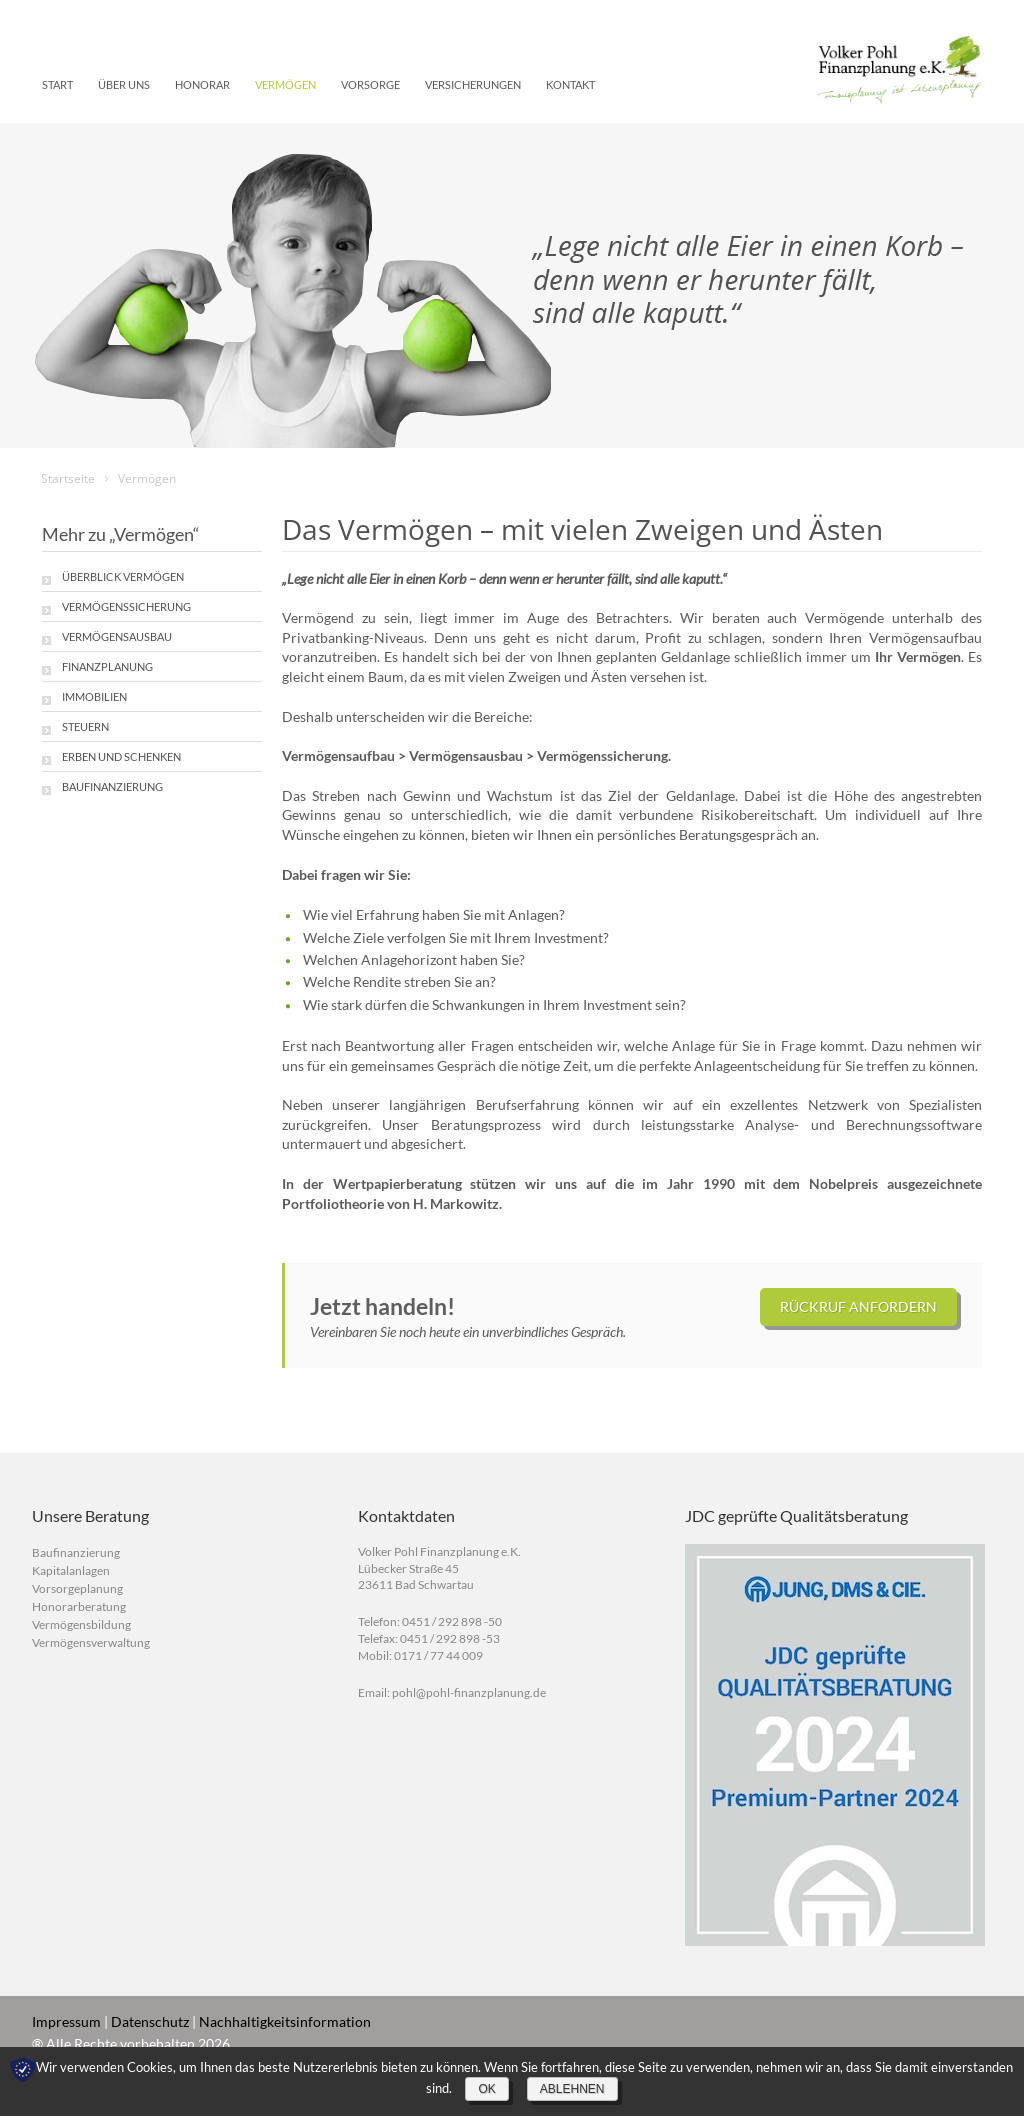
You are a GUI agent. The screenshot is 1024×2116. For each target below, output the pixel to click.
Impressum (66, 2021)
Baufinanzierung (112, 786)
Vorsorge (370, 84)
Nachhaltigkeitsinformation (285, 2021)
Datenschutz (150, 2021)
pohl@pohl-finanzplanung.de (469, 1692)
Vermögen (285, 84)
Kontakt (570, 84)
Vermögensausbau (117, 636)
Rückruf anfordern (858, 1306)
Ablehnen (572, 2089)
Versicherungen (473, 84)
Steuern (85, 726)
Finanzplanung (107, 666)
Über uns (124, 84)
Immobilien (94, 696)
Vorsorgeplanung (77, 1588)
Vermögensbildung (81, 1624)
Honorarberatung (79, 1606)
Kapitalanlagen (71, 1570)
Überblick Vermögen (123, 576)
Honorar (202, 84)
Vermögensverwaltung (91, 1642)
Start (57, 84)
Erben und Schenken (121, 756)
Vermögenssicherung (126, 606)
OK (486, 2089)
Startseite (68, 478)
